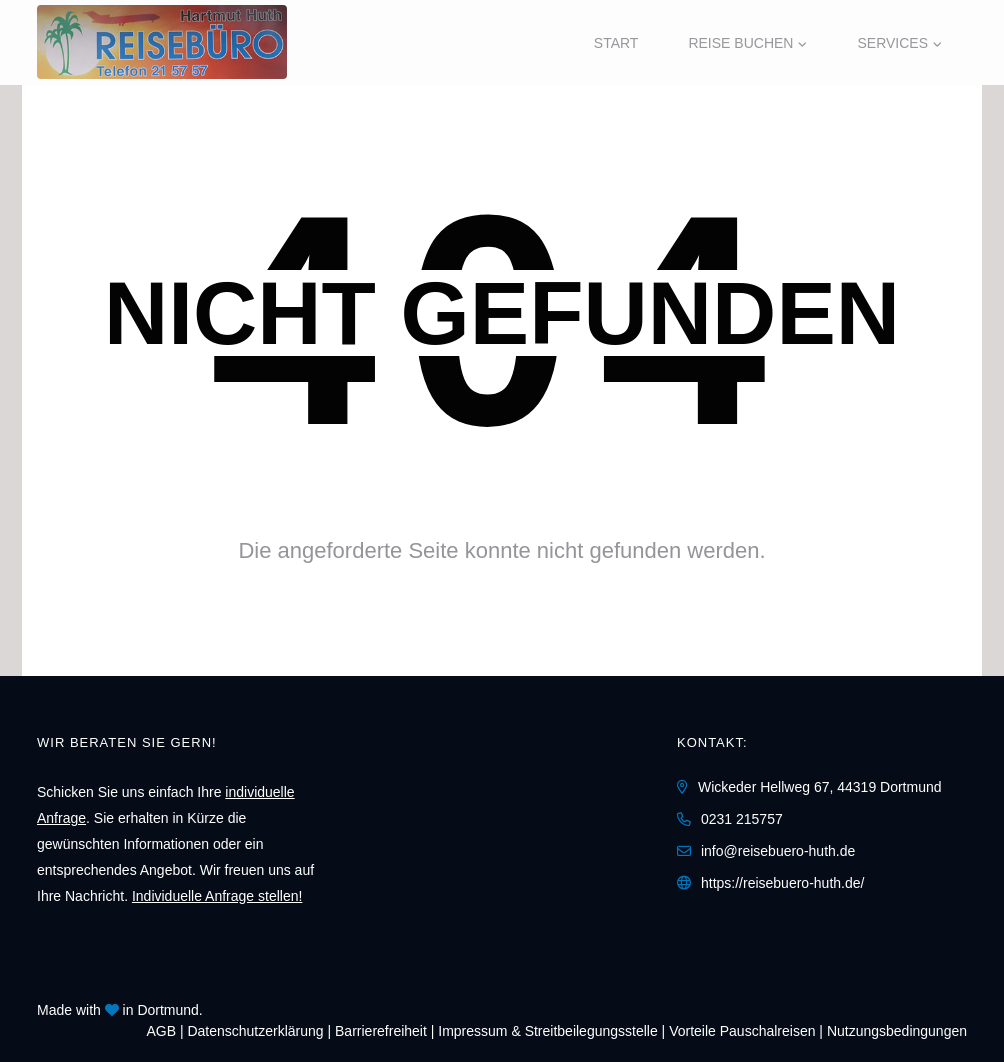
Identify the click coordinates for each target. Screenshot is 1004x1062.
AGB (161, 1031)
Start (616, 43)
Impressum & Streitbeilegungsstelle (547, 1031)
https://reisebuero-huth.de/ (782, 883)
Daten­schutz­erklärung (255, 1031)
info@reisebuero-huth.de (778, 851)
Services (892, 43)
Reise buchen (740, 43)
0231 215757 (742, 819)
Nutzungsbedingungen (897, 1031)
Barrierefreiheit (381, 1031)
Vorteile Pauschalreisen (742, 1031)
